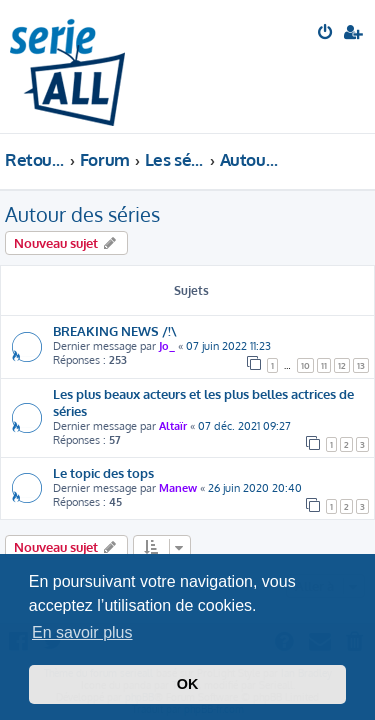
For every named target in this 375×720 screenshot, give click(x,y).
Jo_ (167, 346)
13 (361, 365)
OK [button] (188, 684)
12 (342, 365)
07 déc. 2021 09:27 (244, 426)
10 (305, 365)
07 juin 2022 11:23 (228, 346)
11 (324, 365)
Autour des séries (82, 214)
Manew (178, 488)
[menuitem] (326, 34)
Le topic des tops (103, 472)
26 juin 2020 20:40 (255, 488)
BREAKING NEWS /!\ (115, 330)
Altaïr (173, 426)
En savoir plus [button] (82, 632)
